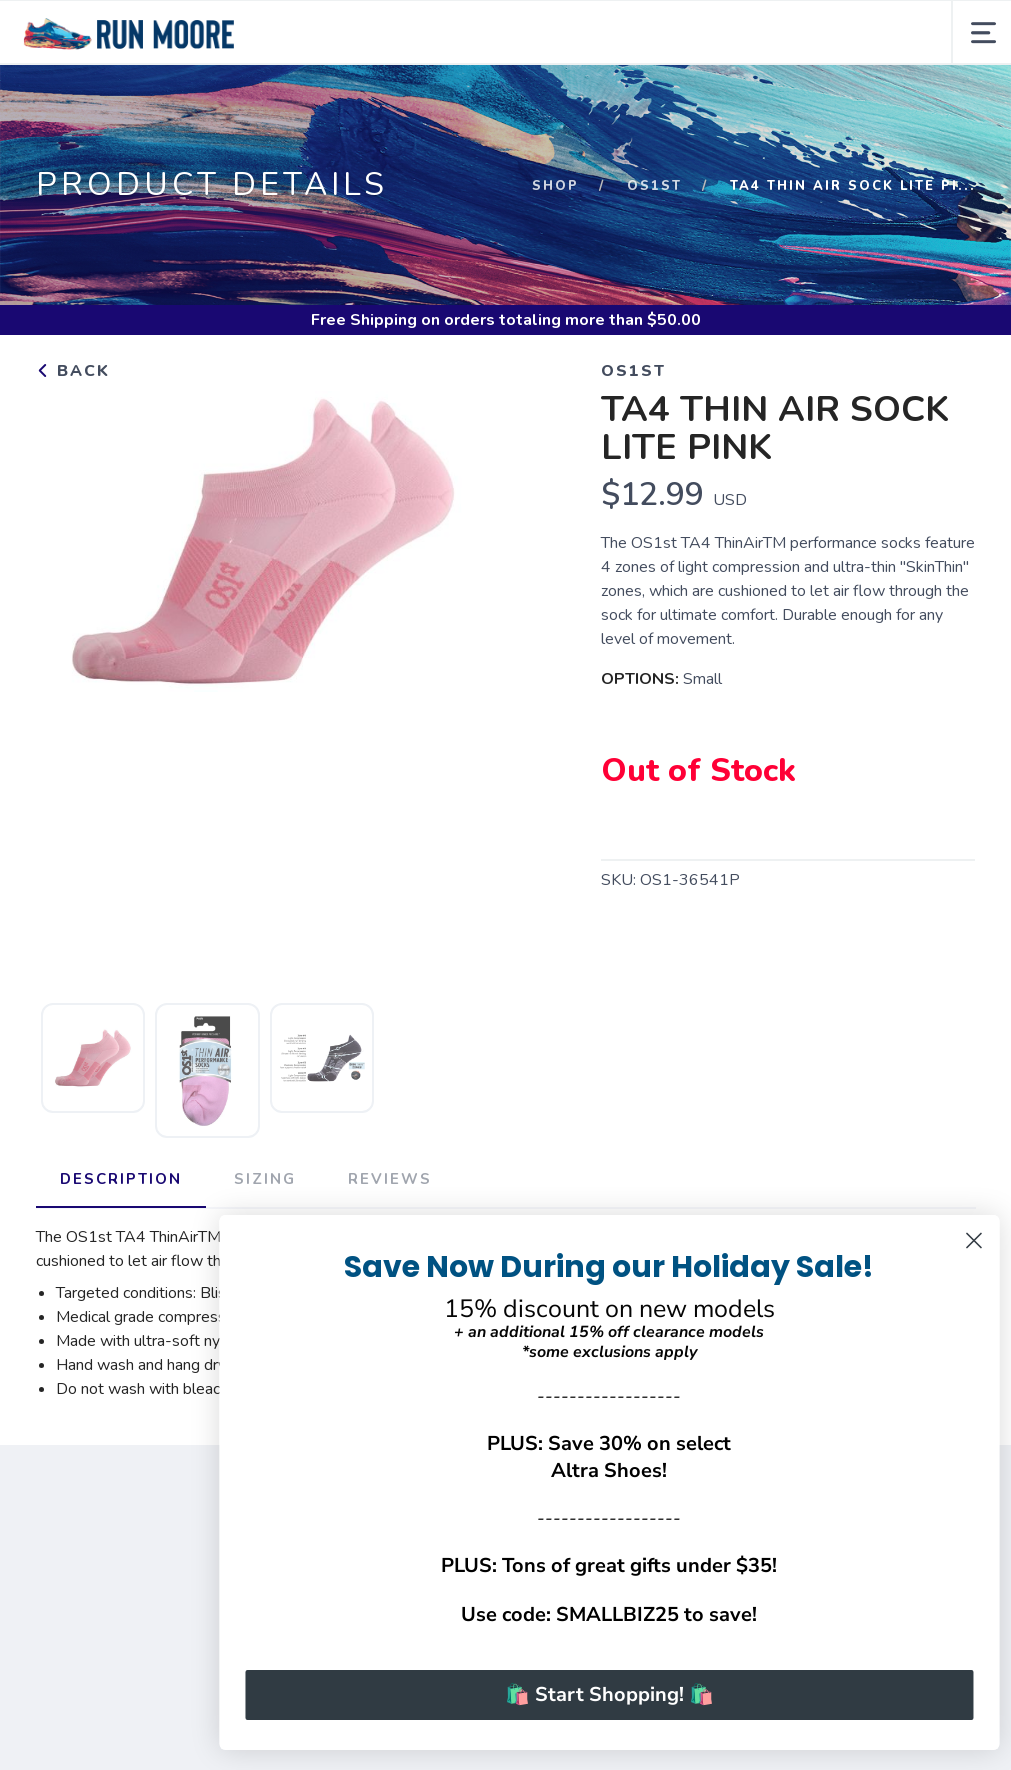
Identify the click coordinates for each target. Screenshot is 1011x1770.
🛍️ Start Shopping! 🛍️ (643, 1694)
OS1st (654, 186)
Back (73, 371)
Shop (555, 186)
